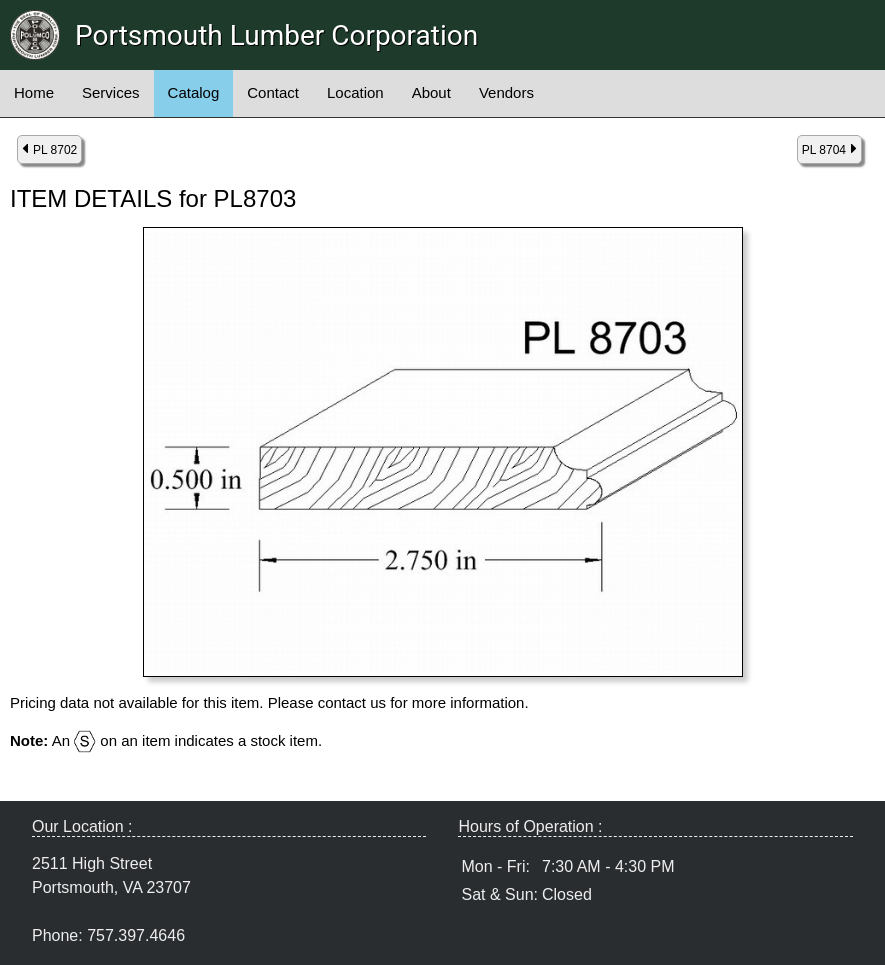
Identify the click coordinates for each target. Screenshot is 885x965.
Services (111, 92)
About (431, 92)
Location (355, 92)
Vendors (506, 92)
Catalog (194, 92)
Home (34, 92)
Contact (273, 92)
